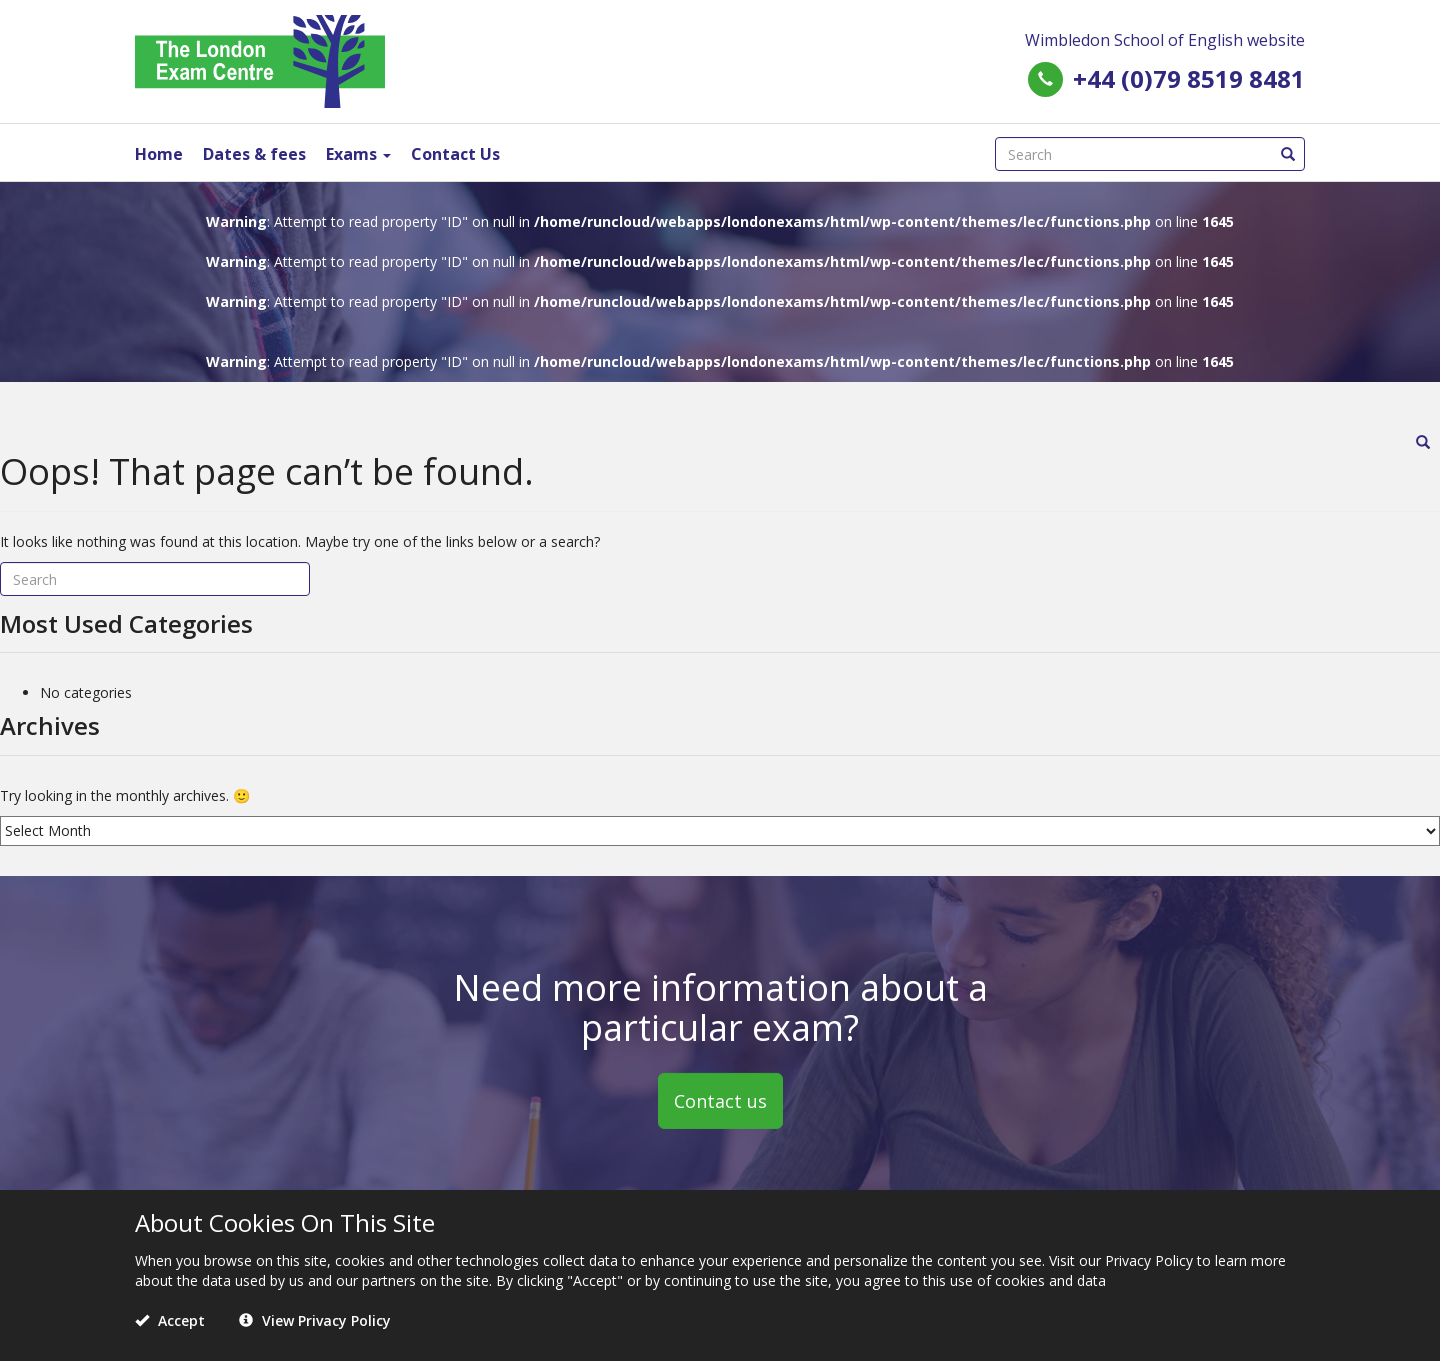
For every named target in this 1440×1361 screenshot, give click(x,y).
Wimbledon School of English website (1165, 40)
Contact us (720, 1100)
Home (159, 154)
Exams (358, 154)
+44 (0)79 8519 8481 (1189, 78)
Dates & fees (254, 154)
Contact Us (455, 154)
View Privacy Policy (315, 1320)
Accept (170, 1320)
